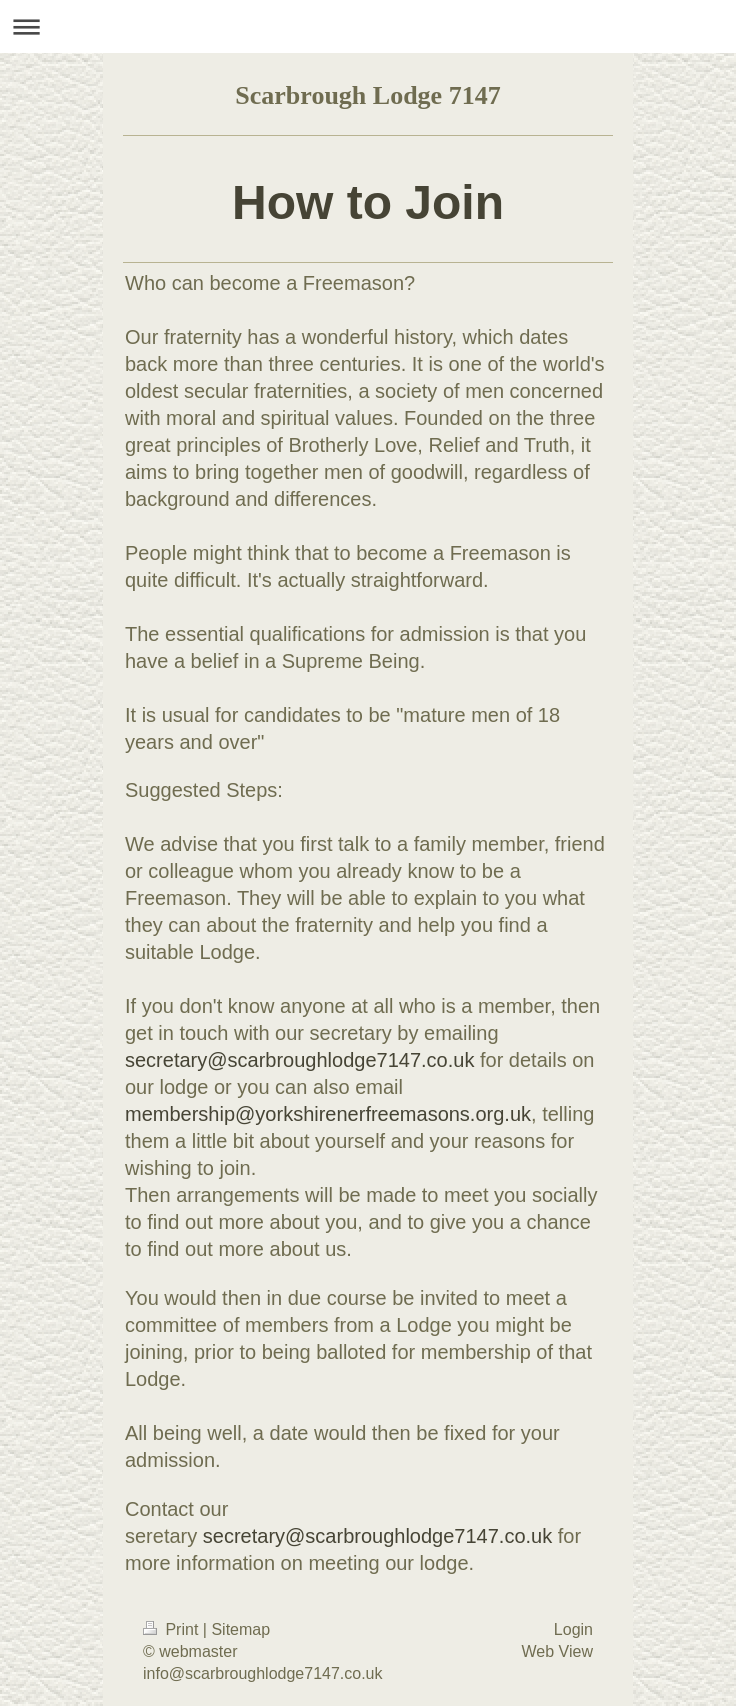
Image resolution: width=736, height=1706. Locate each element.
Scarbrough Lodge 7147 (367, 95)
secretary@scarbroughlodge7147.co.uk (299, 1060)
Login (573, 1629)
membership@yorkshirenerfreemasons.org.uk (328, 1114)
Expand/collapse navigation (368, 26)
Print (173, 1629)
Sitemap (240, 1629)
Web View (557, 1651)
